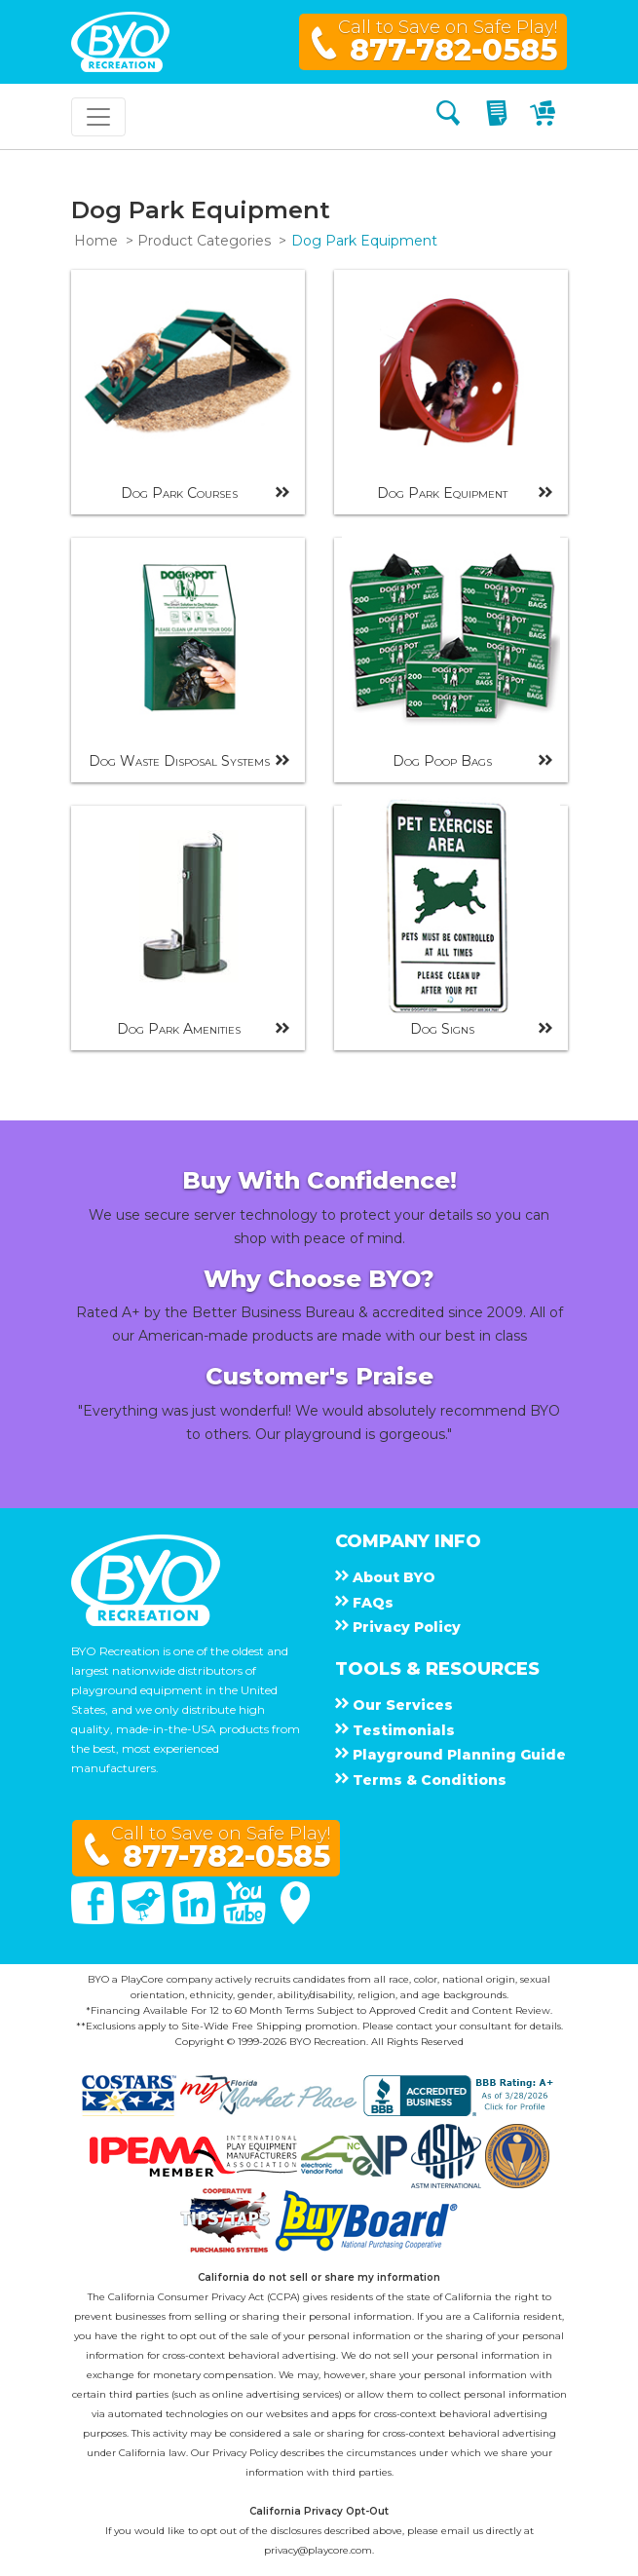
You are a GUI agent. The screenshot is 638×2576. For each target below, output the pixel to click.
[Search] (448, 116)
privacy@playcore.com (318, 2550)
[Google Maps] (295, 1919)
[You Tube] (246, 1919)
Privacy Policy (245, 2452)
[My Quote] (499, 116)
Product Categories (204, 240)
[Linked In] (195, 1919)
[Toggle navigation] (98, 116)
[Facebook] (94, 1919)
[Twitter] (145, 1919)
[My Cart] (545, 116)
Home (96, 240)
